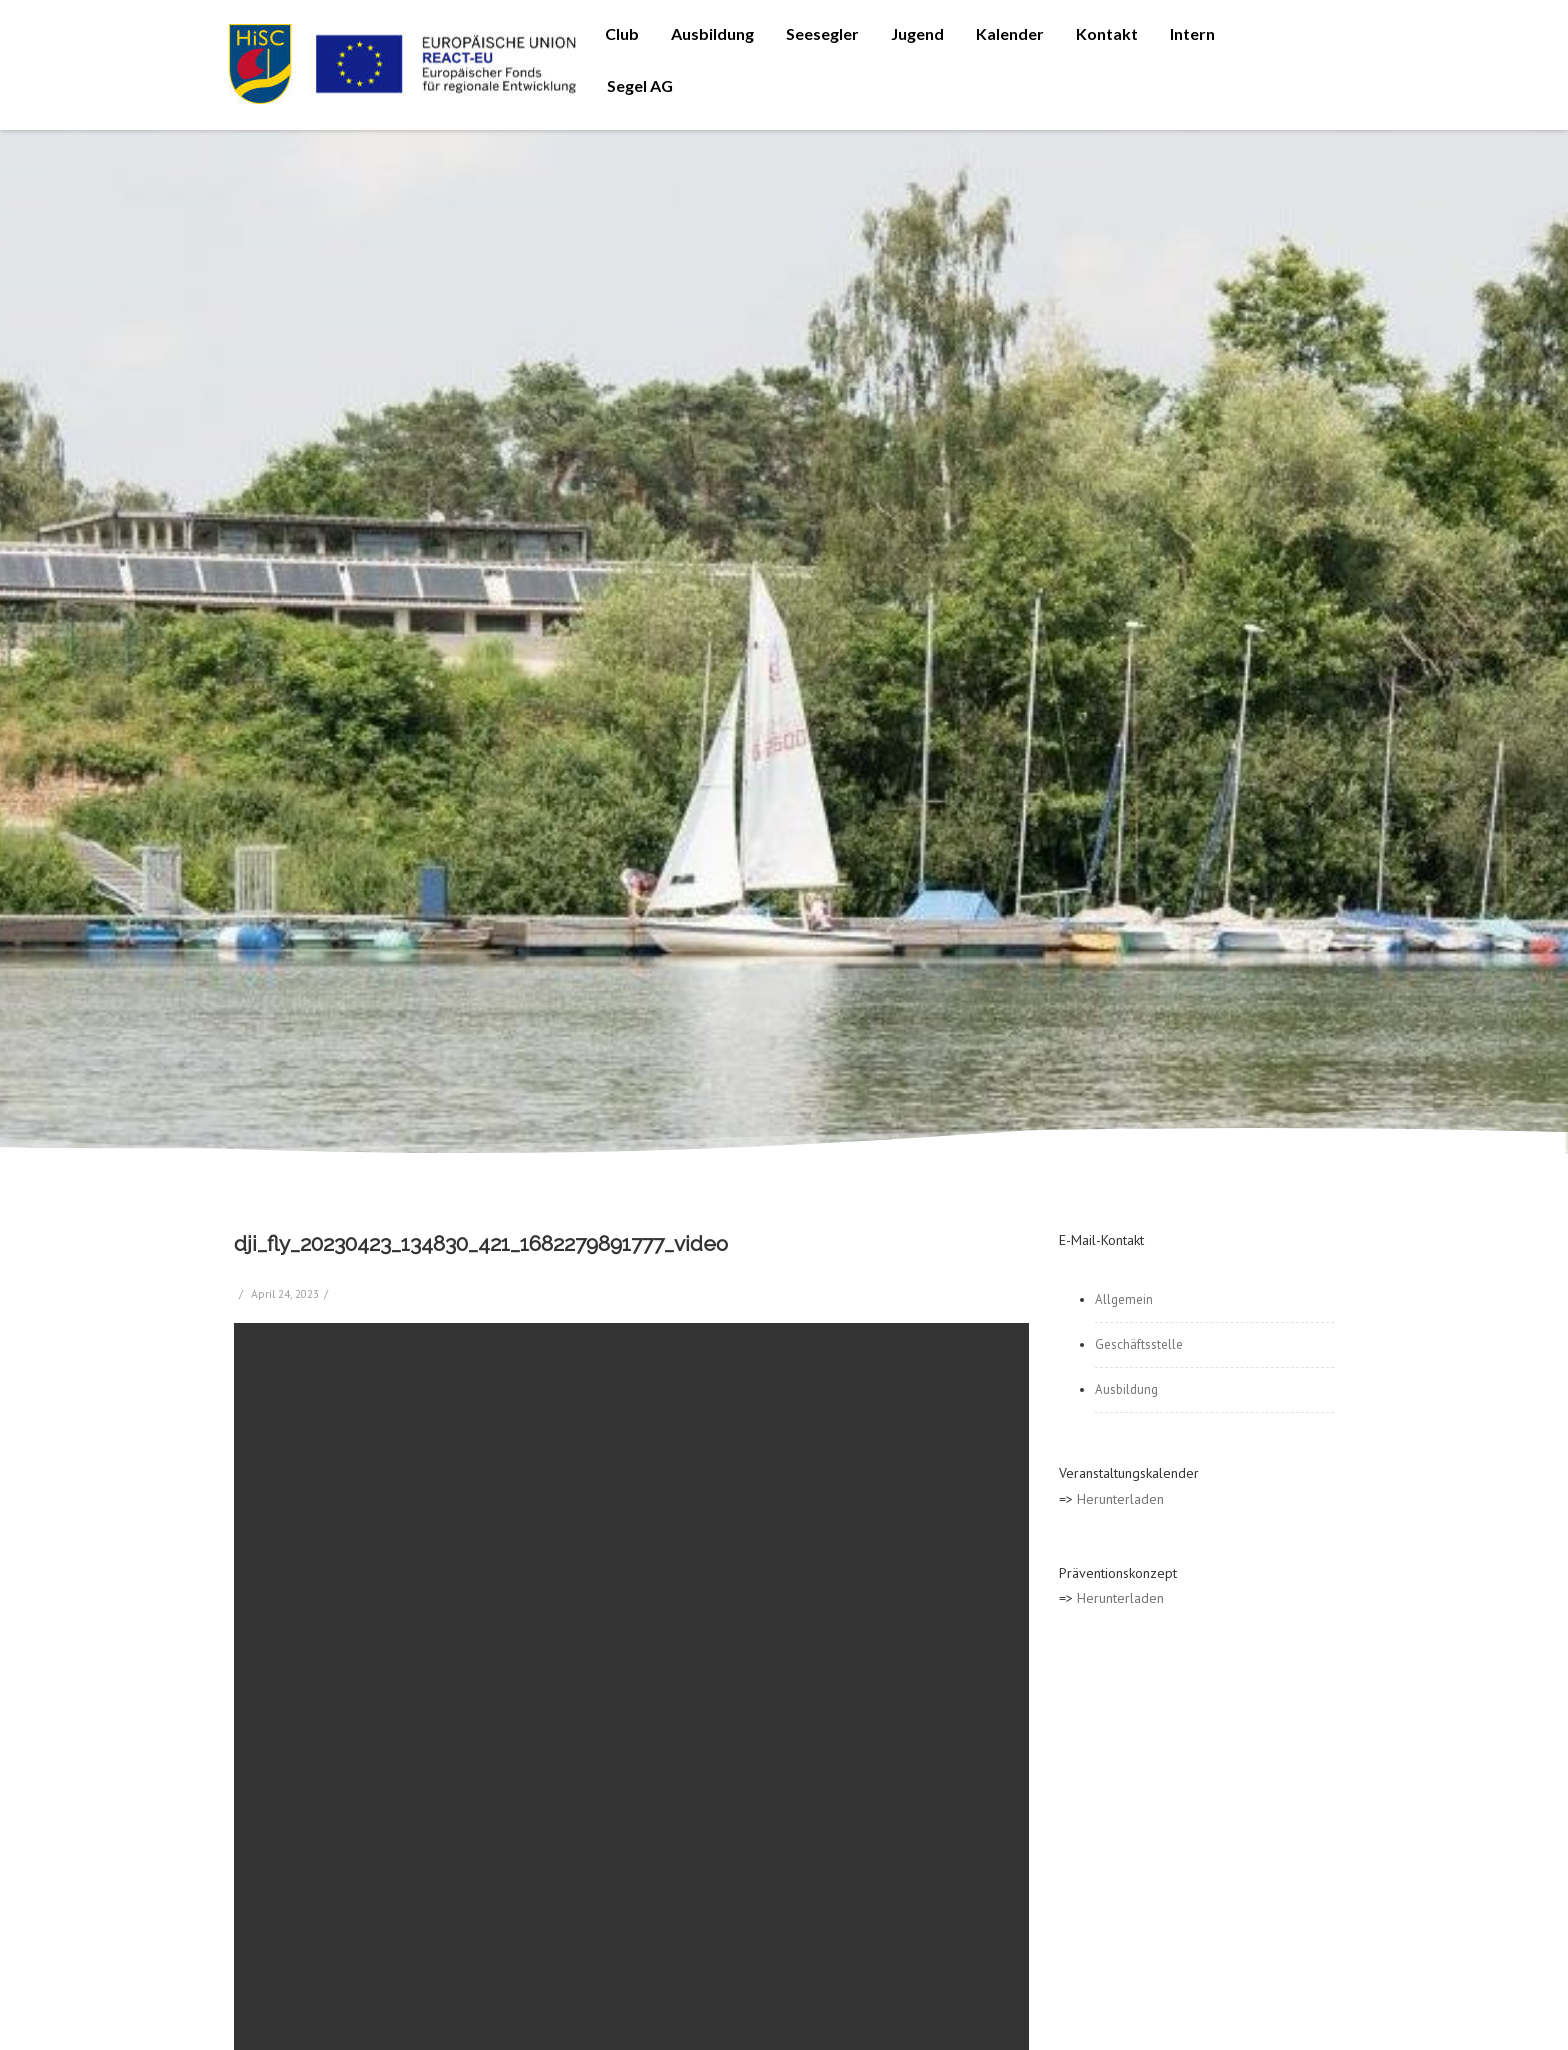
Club (622, 33)
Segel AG (640, 85)
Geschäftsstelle (1139, 1344)
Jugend (917, 33)
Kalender (1010, 33)
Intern (1192, 33)
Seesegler (822, 33)
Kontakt (1107, 33)
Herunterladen (1120, 1499)
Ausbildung (712, 33)
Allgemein (1124, 1299)
